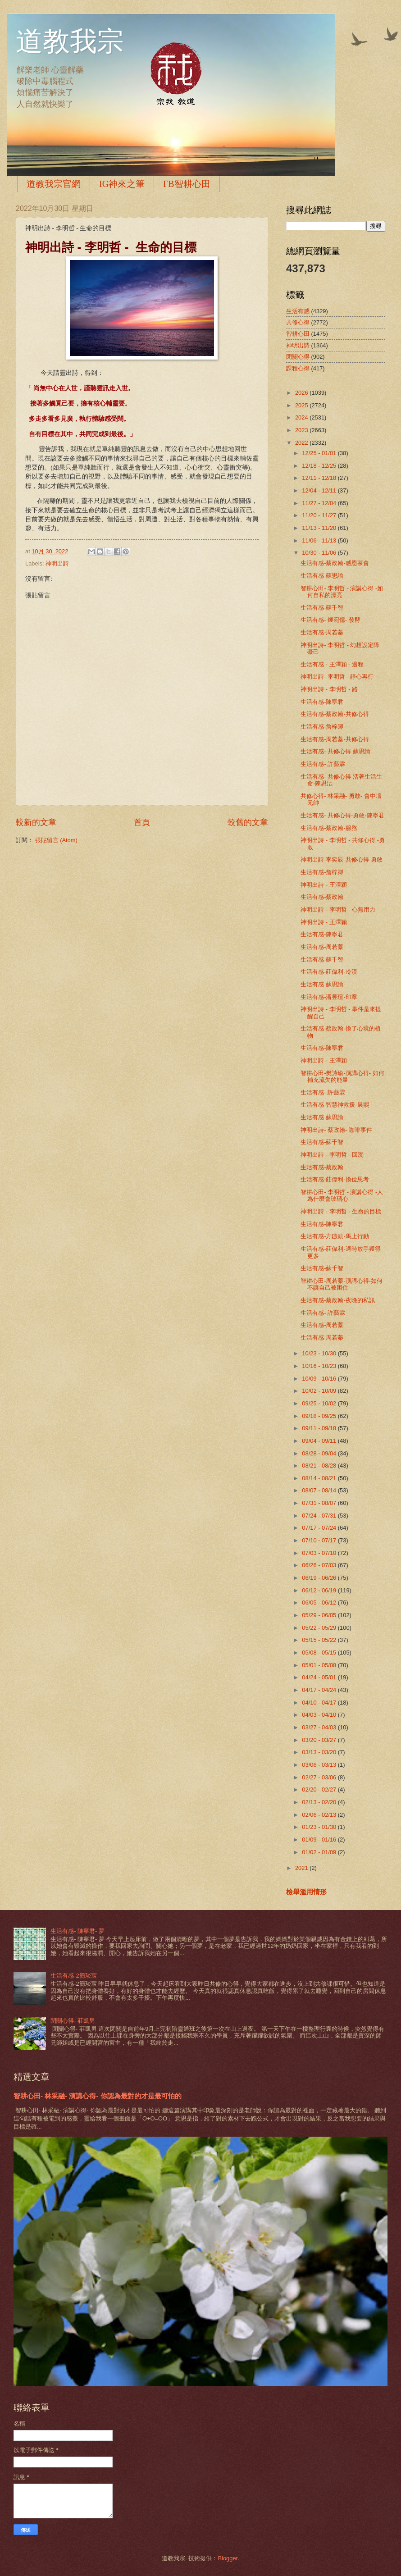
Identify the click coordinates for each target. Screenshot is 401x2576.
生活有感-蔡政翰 (322, 897)
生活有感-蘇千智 (322, 607)
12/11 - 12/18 (319, 477)
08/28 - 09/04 (319, 1453)
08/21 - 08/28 (319, 1465)
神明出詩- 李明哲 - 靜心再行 (337, 676)
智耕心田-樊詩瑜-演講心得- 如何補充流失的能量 (342, 1076)
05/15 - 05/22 (319, 1640)
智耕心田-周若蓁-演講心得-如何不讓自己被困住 (342, 1284)
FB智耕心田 (186, 184)
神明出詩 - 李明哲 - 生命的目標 (341, 1211)
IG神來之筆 (122, 184)
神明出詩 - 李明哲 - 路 (329, 689)
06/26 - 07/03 (319, 1565)
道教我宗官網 (54, 184)
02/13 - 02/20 (319, 1802)
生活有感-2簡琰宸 (73, 1975)
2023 (302, 430)
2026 (302, 392)
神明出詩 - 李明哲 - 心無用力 (338, 909)
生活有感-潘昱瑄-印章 (329, 997)
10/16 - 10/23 (319, 1366)
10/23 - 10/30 (319, 1353)
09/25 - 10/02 (319, 1403)
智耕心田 (298, 333)
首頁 (142, 822)
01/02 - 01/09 (319, 1852)
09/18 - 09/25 (319, 1416)
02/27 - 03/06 (319, 1777)
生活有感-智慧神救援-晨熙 (335, 1104)
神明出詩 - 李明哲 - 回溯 (332, 1154)
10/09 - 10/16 (319, 1378)
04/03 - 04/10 (319, 1714)
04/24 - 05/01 (319, 1677)
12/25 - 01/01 (319, 453)
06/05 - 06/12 (319, 1602)
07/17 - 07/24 (319, 1527)
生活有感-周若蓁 (322, 632)
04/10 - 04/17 (319, 1702)
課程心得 (298, 368)
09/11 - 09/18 (319, 1428)
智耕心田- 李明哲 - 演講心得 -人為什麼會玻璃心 (342, 1195)
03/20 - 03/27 (319, 1740)
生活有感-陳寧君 (322, 701)
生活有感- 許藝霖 (323, 764)
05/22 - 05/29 (319, 1627)
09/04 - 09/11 (319, 1440)
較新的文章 (36, 822)
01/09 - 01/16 (319, 1839)
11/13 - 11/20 (319, 527)
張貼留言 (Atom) (56, 840)
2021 (302, 1868)
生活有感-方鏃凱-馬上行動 (335, 1236)
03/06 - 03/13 (319, 1764)
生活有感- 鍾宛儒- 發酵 (330, 619)
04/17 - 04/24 (319, 1690)
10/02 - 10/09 (319, 1390)
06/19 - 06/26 (319, 1577)
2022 (302, 442)
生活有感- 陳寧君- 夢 (77, 1931)
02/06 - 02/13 (319, 1814)
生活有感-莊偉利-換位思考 (335, 1179)
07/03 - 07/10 (319, 1553)
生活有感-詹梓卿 (322, 726)
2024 (302, 417)
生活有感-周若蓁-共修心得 (335, 739)
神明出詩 (57, 563)
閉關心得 (298, 356)
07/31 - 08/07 (319, 1503)
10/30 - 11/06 (319, 552)
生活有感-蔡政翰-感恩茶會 (335, 563)
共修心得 (298, 322)
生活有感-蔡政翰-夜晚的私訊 (338, 1300)
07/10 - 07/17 (319, 1540)
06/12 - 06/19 (319, 1590)
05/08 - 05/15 (319, 1652)
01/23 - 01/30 (319, 1827)
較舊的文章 (248, 822)
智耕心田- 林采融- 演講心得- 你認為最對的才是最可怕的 (98, 2096)
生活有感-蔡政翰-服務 (329, 828)
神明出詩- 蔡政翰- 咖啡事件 (336, 1129)
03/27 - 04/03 (319, 1727)
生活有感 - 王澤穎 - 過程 (332, 664)
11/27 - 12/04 (319, 503)
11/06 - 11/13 (319, 540)
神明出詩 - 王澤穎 (323, 884)
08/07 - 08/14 (319, 1490)
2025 (302, 405)
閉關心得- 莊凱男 (72, 2020)
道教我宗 (70, 41)
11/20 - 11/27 (319, 515)
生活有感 (298, 311)
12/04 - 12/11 (319, 490)
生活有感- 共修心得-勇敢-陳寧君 (342, 815)
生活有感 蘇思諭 (322, 575)
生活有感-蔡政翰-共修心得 (335, 714)
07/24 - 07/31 (319, 1515)
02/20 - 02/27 (319, 1789)
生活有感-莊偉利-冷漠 (329, 971)
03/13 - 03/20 (319, 1752)
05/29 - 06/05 (319, 1615)
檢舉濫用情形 (306, 1892)
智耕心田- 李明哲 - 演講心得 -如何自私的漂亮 (342, 591)
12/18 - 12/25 (319, 465)
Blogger (227, 2558)
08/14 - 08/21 (319, 1478)
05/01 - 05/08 (319, 1665)
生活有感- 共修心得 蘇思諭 (335, 751)
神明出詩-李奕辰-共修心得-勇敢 (342, 859)
